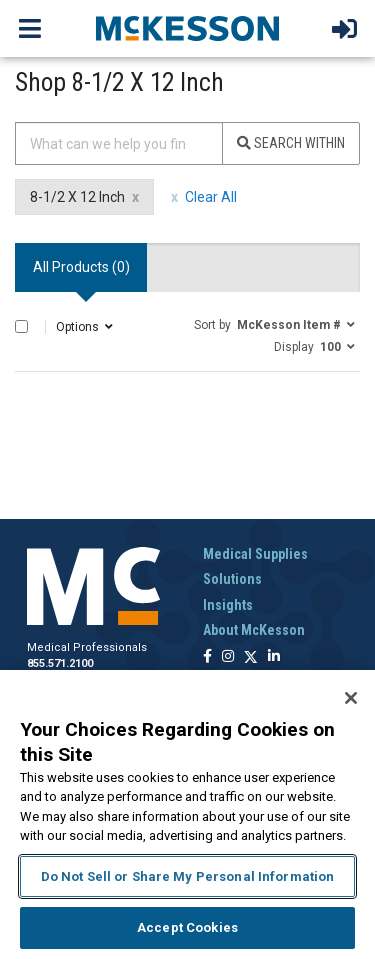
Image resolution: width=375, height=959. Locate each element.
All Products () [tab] (81, 267)
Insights (228, 605)
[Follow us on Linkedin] (274, 657)
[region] (187, 814)
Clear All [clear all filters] (211, 197)
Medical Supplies (255, 554)
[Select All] (21, 326)
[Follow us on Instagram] (228, 657)
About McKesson (254, 630)
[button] (274, 324)
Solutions (232, 579)
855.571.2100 (60, 663)
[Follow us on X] (251, 657)
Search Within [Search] (291, 143)
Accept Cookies (187, 927)
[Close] (351, 698)
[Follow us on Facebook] (207, 657)
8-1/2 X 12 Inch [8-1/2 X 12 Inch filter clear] (77, 197)
